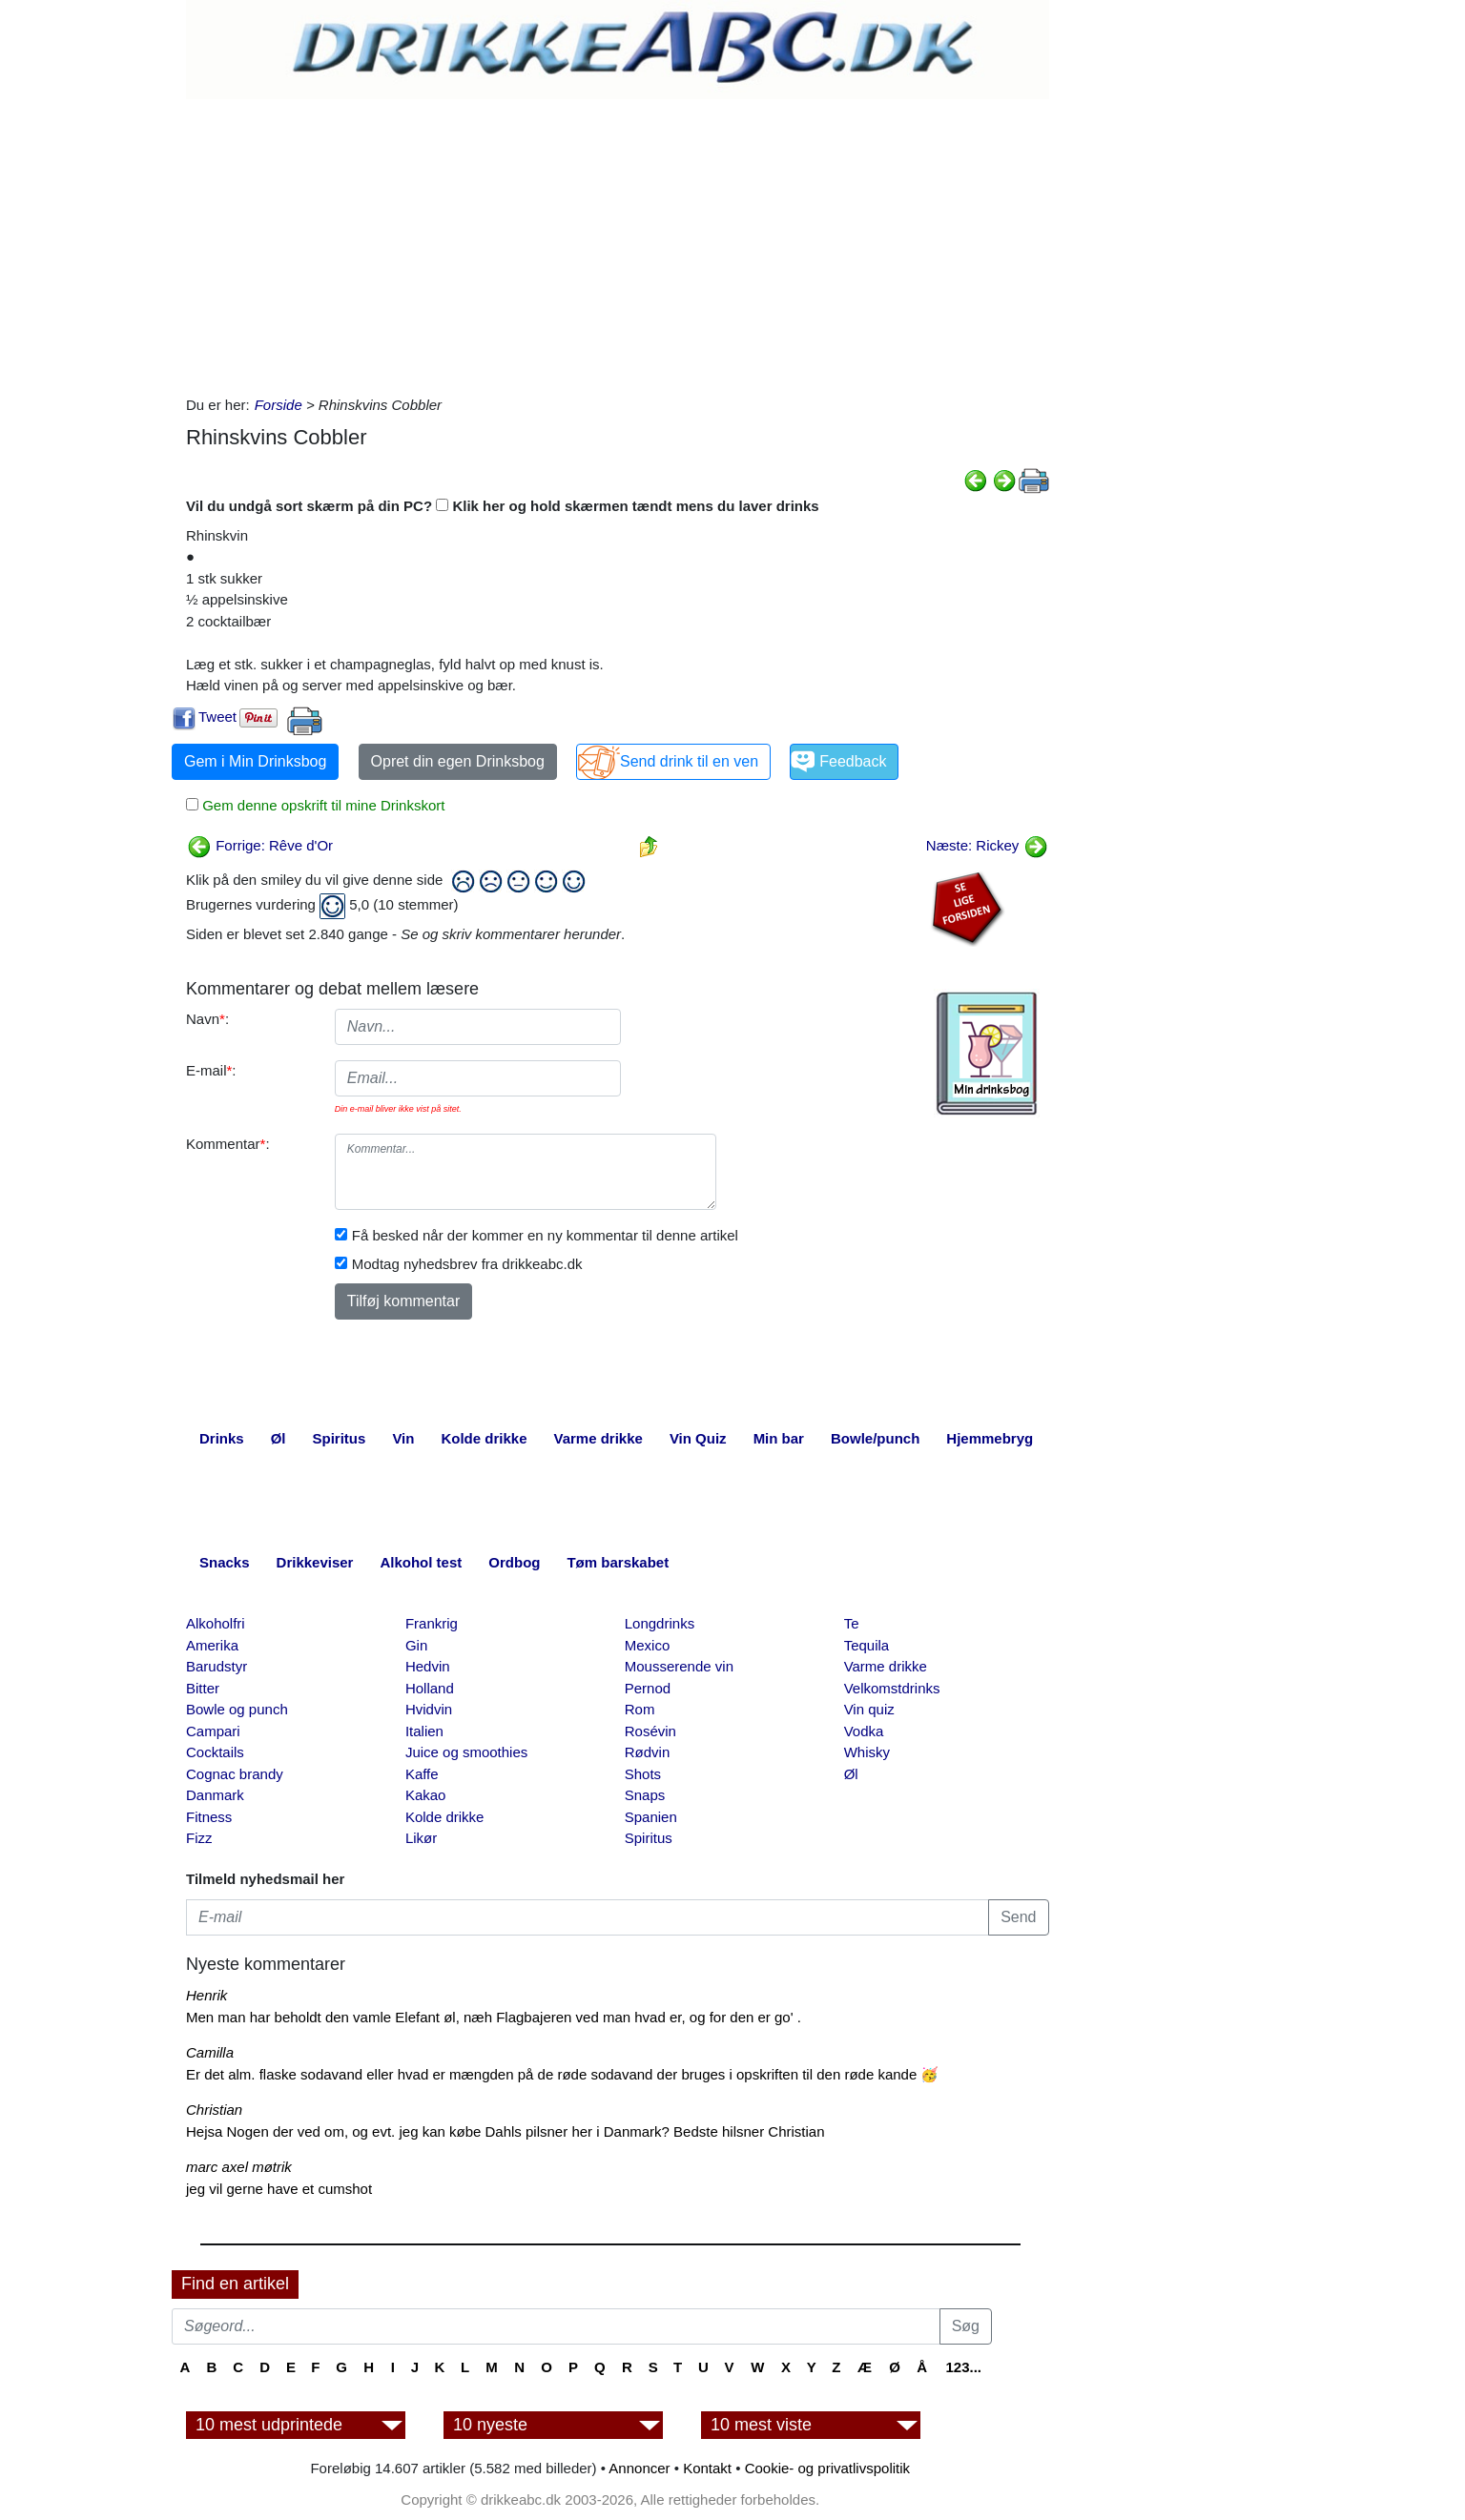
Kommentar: (228, 1144)
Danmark (215, 1795)
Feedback (852, 761)
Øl (851, 1774)
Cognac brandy (234, 1774)
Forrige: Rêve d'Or (260, 845)
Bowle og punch (237, 1709)
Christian (214, 2109)
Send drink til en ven (689, 761)
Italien (424, 1731)
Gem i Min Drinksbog (255, 761)
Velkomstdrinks (892, 1688)
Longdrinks (659, 1623)
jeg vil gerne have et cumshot (279, 2189)
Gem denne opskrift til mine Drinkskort (321, 805)
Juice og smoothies (466, 1752)
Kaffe (422, 1774)
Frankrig (431, 1623)
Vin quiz (869, 1709)
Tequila (867, 1645)
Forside (278, 405)
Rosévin (650, 1731)
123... (963, 2367)
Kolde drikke (445, 1817)
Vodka (864, 1731)
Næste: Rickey (987, 845)
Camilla (210, 2052)
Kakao (425, 1795)
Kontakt (707, 2468)
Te (851, 1623)
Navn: (207, 1019)
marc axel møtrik (239, 2167)
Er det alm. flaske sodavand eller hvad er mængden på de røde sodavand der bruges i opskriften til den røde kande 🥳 (562, 2074)
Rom (640, 1709)
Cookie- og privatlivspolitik (827, 2468)
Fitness (209, 1817)
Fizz (199, 1838)
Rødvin (648, 1752)
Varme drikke (885, 1666)
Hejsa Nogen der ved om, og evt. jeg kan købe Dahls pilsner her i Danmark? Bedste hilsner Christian (505, 2131)
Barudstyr (216, 1666)
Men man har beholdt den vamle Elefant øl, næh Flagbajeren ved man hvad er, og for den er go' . (493, 2017)
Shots (643, 1774)
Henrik (206, 1995)
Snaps (645, 1795)
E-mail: (211, 1070)
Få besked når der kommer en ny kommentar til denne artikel (545, 1235)
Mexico (648, 1645)
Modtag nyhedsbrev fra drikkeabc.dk (467, 1264)
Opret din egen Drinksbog (458, 761)
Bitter (202, 1688)
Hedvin (427, 1666)
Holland (429, 1688)
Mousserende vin (679, 1666)
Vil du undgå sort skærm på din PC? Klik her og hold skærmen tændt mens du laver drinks (502, 506)
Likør (421, 1838)
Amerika (212, 1645)
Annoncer (639, 2468)
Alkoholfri (215, 1623)
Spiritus (648, 1838)
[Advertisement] (617, 242)
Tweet (217, 716)
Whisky (867, 1752)
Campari (213, 1731)
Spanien (651, 1817)
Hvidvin (428, 1709)
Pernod (648, 1688)
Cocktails (215, 1752)
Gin (416, 1645)
